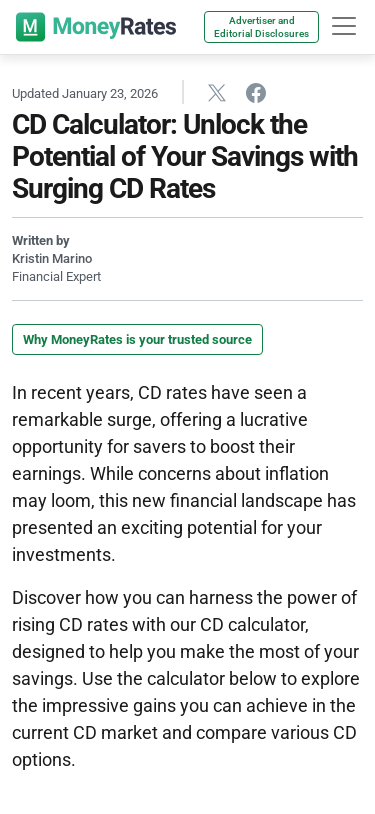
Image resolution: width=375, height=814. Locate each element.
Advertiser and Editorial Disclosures (261, 27)
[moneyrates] (96, 27)
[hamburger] (344, 26)
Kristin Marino (52, 258)
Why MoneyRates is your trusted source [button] (137, 339)
